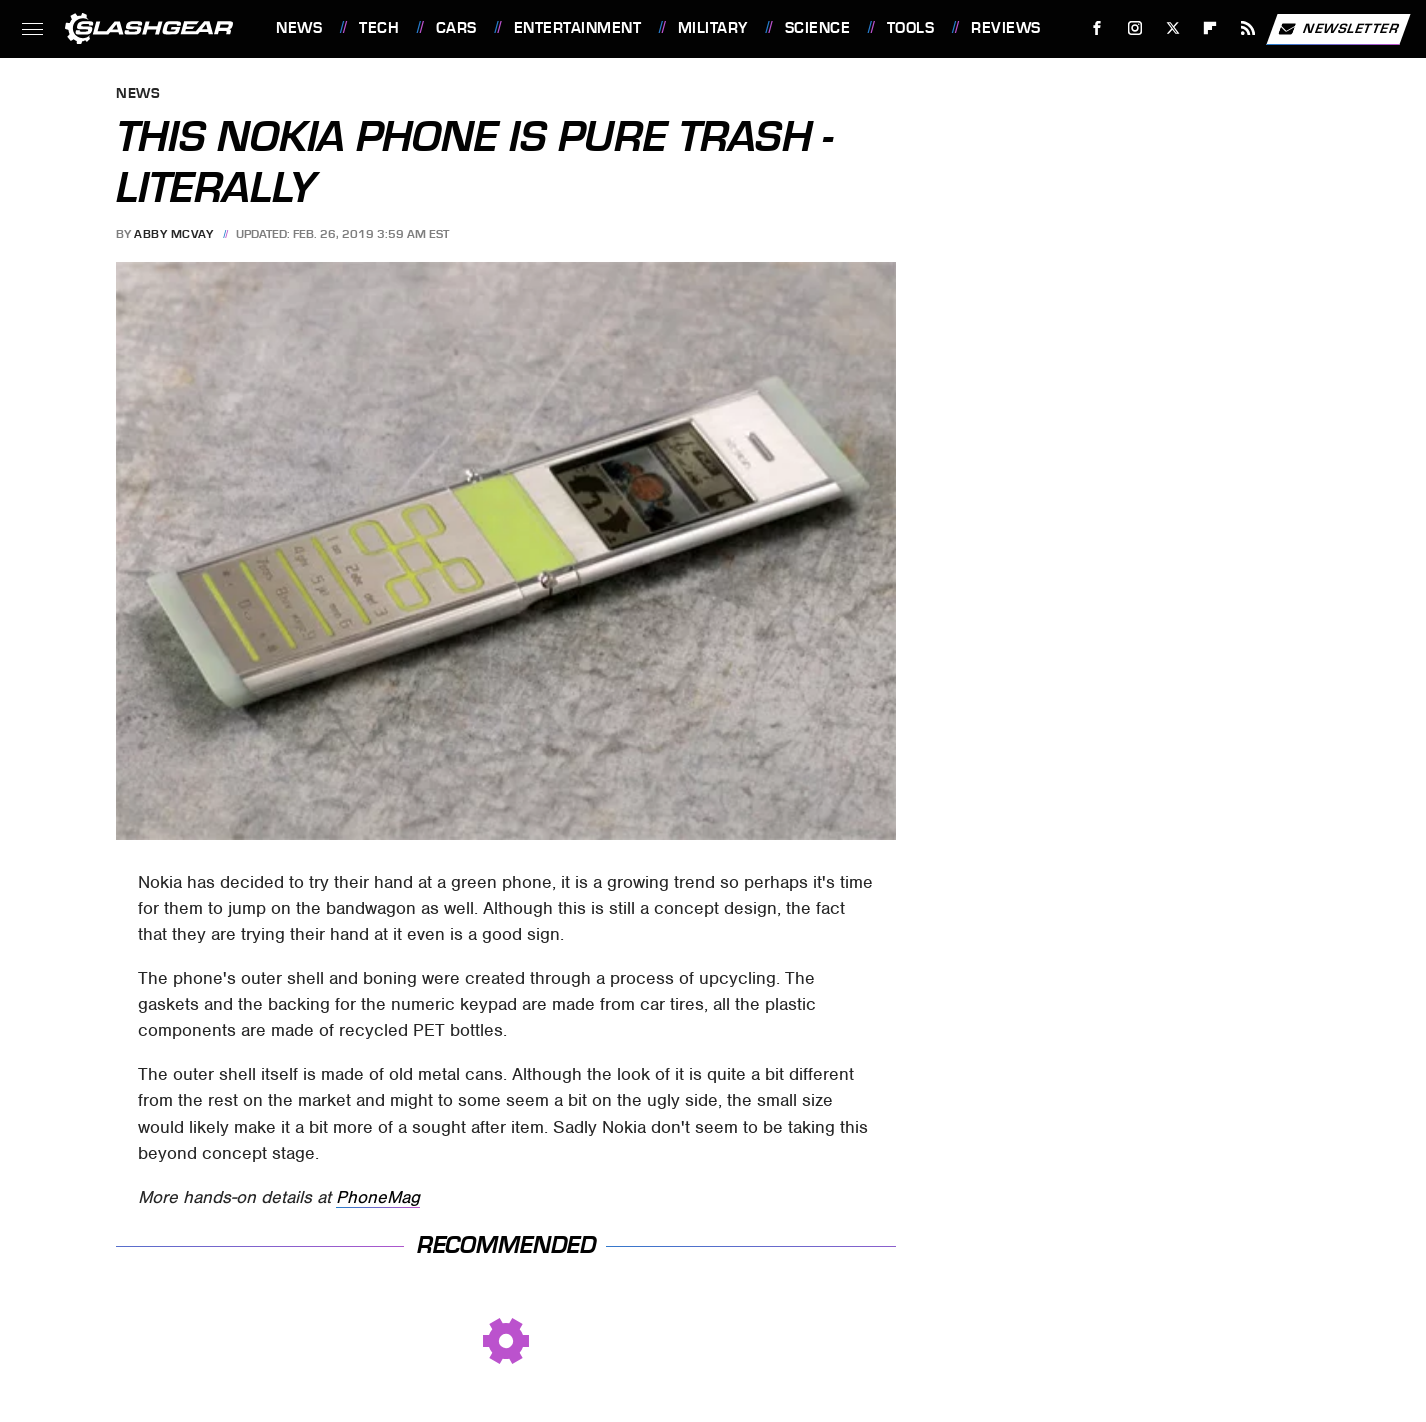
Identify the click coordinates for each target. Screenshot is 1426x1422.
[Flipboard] (1210, 28)
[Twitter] (1172, 28)
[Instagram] (1135, 28)
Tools (911, 28)
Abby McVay (173, 234)
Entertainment (578, 28)
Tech (379, 28)
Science (818, 28)
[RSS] (1248, 28)
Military (713, 28)
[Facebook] (1097, 28)
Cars (456, 28)
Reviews (1006, 28)
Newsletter (1338, 29)
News (299, 28)
